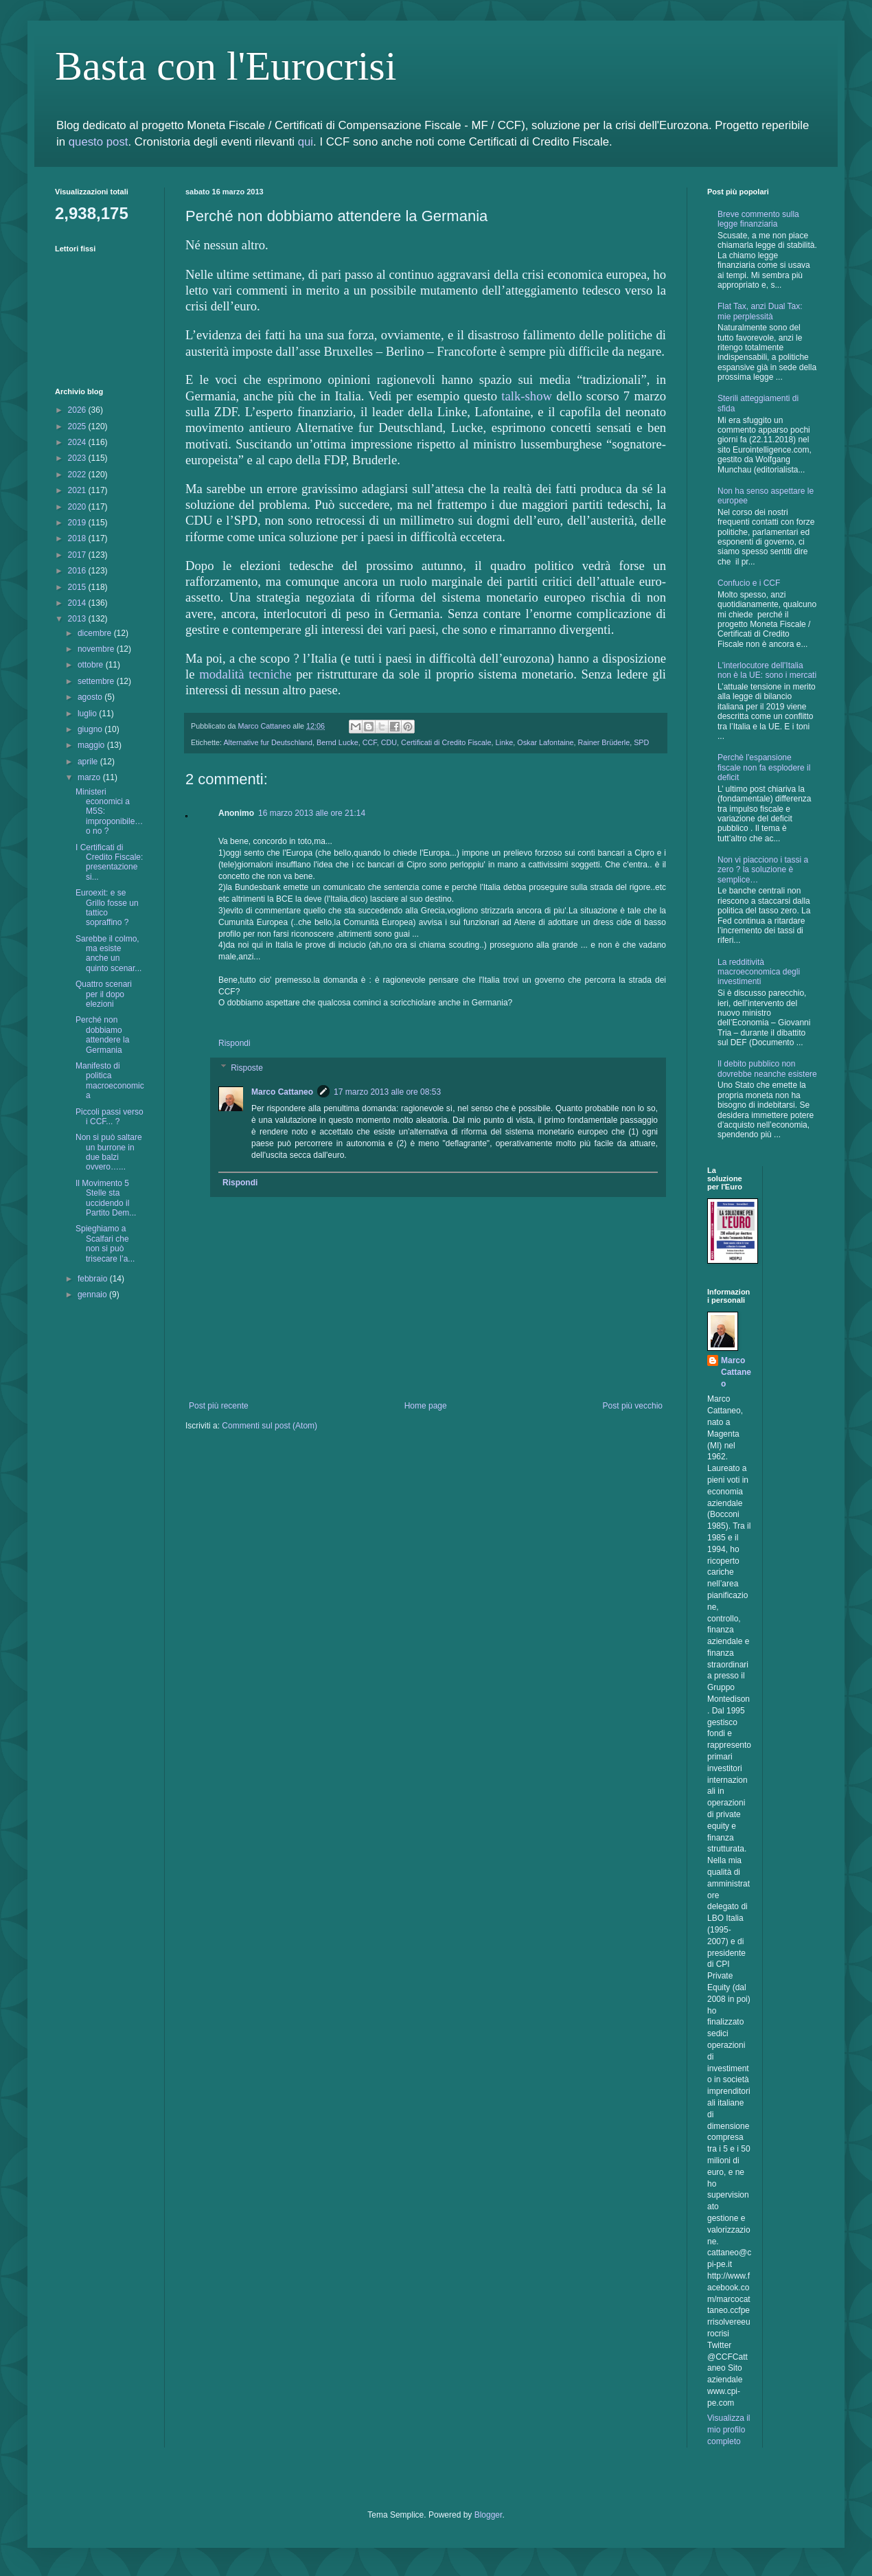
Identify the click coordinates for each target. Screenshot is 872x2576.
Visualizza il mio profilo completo (728, 2429)
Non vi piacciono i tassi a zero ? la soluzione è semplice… (763, 870)
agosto (91, 697)
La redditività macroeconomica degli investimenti (759, 972)
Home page (425, 1406)
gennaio (93, 1294)
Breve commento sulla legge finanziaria (758, 219)
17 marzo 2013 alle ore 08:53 (387, 1092)
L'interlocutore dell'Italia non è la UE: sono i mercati (767, 670)
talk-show (526, 396)
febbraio (94, 1279)
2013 (78, 619)
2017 (78, 555)
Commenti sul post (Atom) (269, 1426)
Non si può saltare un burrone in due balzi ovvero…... (109, 1152)
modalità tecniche (245, 674)
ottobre (92, 665)
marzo (90, 777)
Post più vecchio (633, 1406)
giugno (91, 729)
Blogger (488, 2515)
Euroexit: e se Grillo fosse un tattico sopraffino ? (107, 907)
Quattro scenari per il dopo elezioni (104, 994)
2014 (78, 603)
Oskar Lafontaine (545, 742)
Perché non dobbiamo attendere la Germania (102, 1034)
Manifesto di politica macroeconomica (110, 1080)
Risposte (247, 1068)
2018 (78, 538)
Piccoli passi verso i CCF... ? (110, 1116)
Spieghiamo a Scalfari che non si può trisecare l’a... (105, 1243)
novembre (97, 649)
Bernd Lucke (337, 742)
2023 (78, 458)
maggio (92, 745)
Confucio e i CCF (749, 583)
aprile (89, 761)
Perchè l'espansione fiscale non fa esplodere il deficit (764, 767)
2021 (78, 490)
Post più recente (219, 1406)
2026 (78, 410)
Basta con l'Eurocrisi (225, 66)
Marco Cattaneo (282, 1092)
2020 (78, 507)
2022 (78, 474)
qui (305, 141)
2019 (78, 522)
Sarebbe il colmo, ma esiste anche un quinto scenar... (108, 953)
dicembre (96, 633)
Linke (505, 742)
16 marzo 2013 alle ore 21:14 (311, 813)
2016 (78, 570)
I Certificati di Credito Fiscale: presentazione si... (109, 862)
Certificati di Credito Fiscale (446, 742)
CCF (370, 742)
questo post (98, 141)
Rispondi (234, 1043)
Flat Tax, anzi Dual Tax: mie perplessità (760, 311)
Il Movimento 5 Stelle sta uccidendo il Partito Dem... (106, 1198)
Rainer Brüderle (604, 742)
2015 (78, 587)
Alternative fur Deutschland (267, 742)
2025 (78, 426)
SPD (641, 742)
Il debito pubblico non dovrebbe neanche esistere (767, 1068)
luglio (88, 713)
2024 (78, 442)
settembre (97, 681)
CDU (389, 742)
